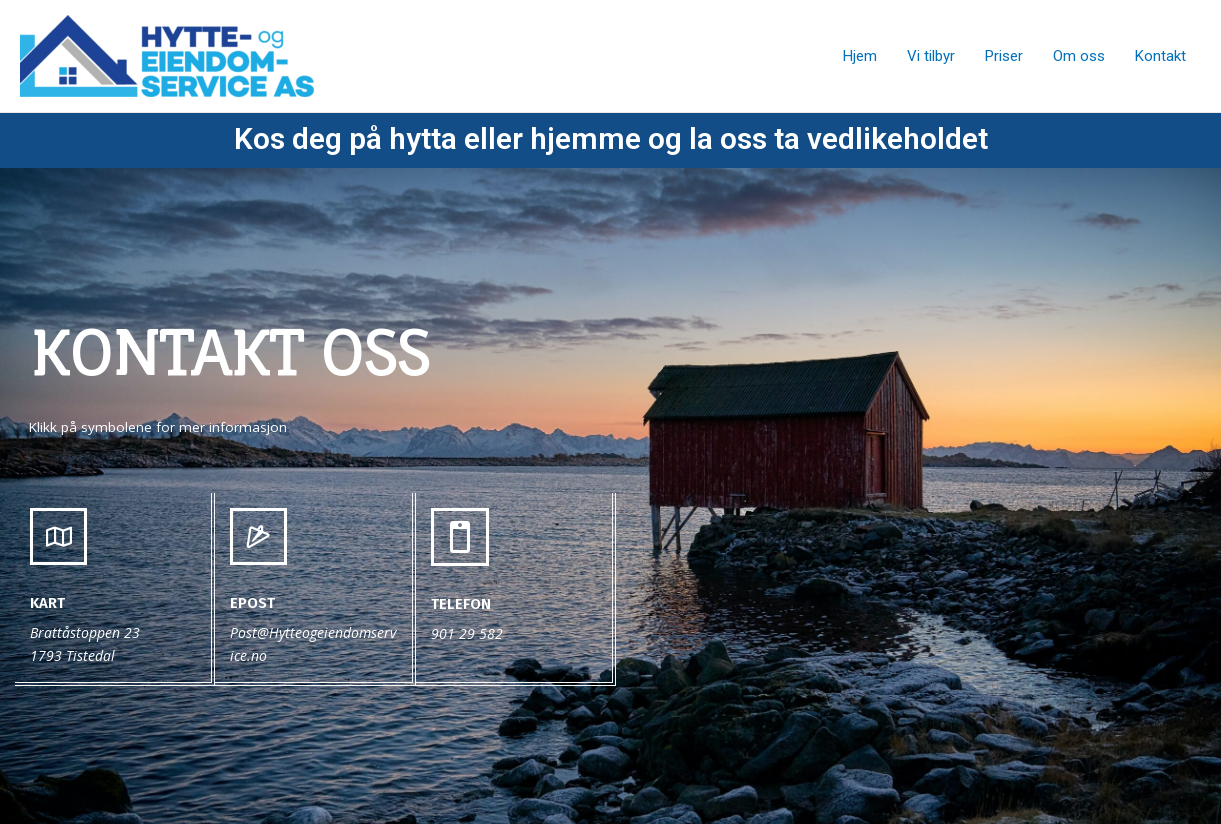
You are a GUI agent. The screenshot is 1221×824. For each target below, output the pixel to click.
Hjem (860, 56)
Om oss (1079, 56)
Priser (1004, 56)
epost (252, 603)
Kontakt (1160, 56)
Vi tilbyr (931, 56)
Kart (47, 603)
